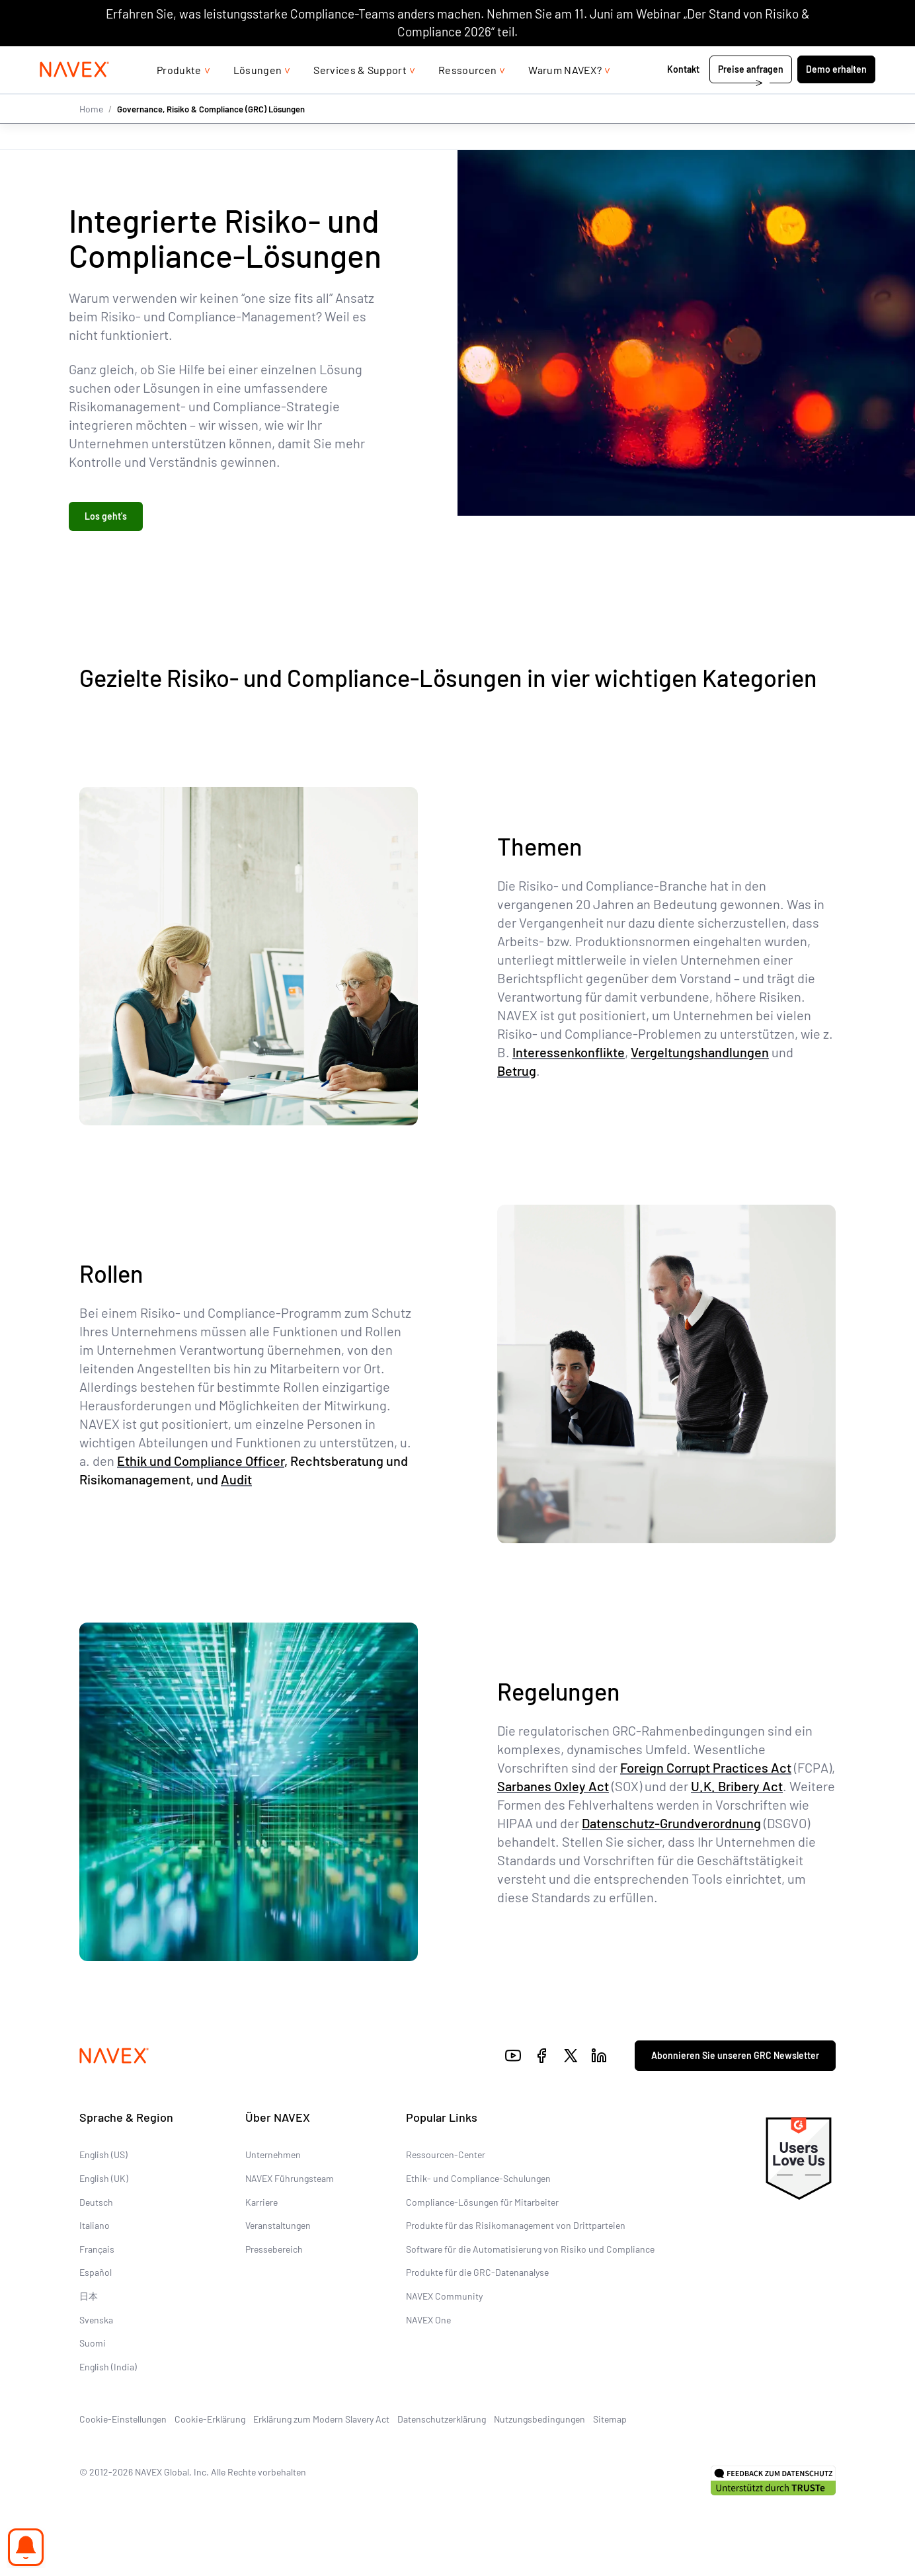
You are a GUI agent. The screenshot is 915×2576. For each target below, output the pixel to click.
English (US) (103, 2155)
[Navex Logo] (75, 96)
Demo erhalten (836, 96)
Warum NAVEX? (565, 96)
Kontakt (684, 96)
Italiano (94, 2226)
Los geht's (106, 516)
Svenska (96, 2320)
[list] (840, 59)
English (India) (108, 2367)
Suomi (92, 2344)
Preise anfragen (750, 96)
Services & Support (360, 96)
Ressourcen (467, 96)
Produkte (179, 96)
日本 (88, 2297)
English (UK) (103, 2179)
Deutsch (96, 2202)
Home (91, 134)
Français (96, 2249)
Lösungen (257, 96)
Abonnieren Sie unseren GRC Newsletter (735, 2056)
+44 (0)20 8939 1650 (743, 59)
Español (95, 2273)
